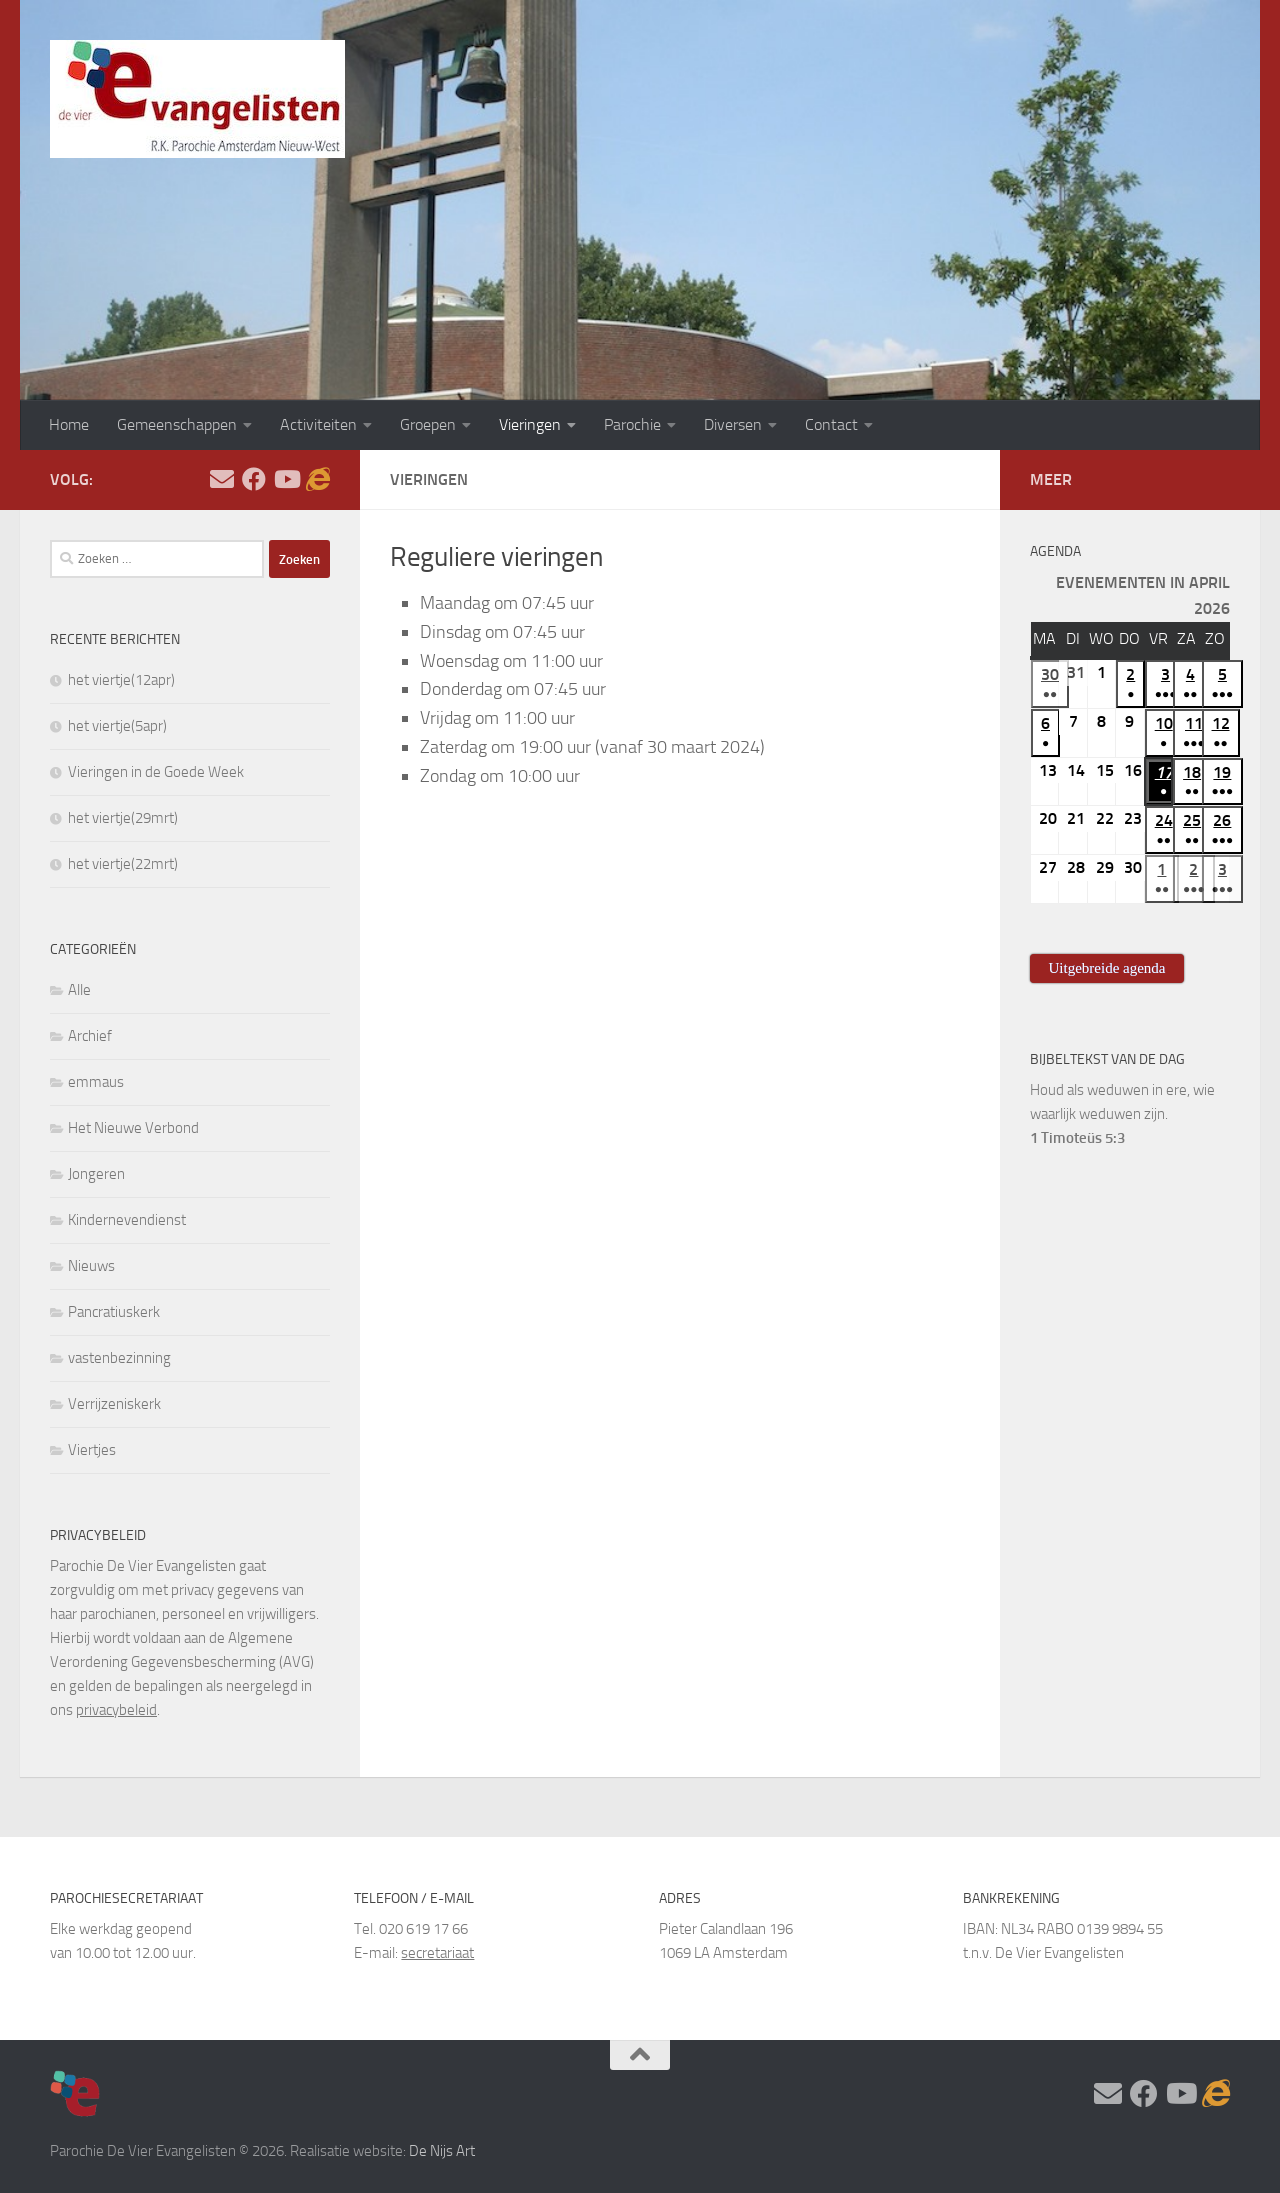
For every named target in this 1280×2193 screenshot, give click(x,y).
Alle (79, 990)
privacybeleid (116, 1710)
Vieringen (530, 424)
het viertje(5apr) (117, 726)
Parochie (632, 424)
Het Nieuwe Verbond (133, 1128)
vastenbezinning (119, 1358)
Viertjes (92, 1450)
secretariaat (437, 1953)
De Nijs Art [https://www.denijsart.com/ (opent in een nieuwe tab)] (442, 2151)
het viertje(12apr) (121, 680)
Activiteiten (318, 424)
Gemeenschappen (177, 424)
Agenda (1055, 551)
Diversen (733, 424)
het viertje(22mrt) (123, 864)
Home (69, 424)
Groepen (428, 424)
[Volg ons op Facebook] (254, 479)
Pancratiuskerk (114, 1312)
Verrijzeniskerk (114, 1404)
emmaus (96, 1082)
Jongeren (96, 1174)
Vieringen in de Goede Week (156, 772)
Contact (831, 424)
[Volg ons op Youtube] (286, 479)
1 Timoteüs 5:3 (1077, 1138)
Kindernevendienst (127, 1220)
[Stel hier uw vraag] (222, 479)
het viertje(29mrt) (123, 818)
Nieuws (91, 1266)
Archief (90, 1036)
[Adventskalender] (318, 479)
